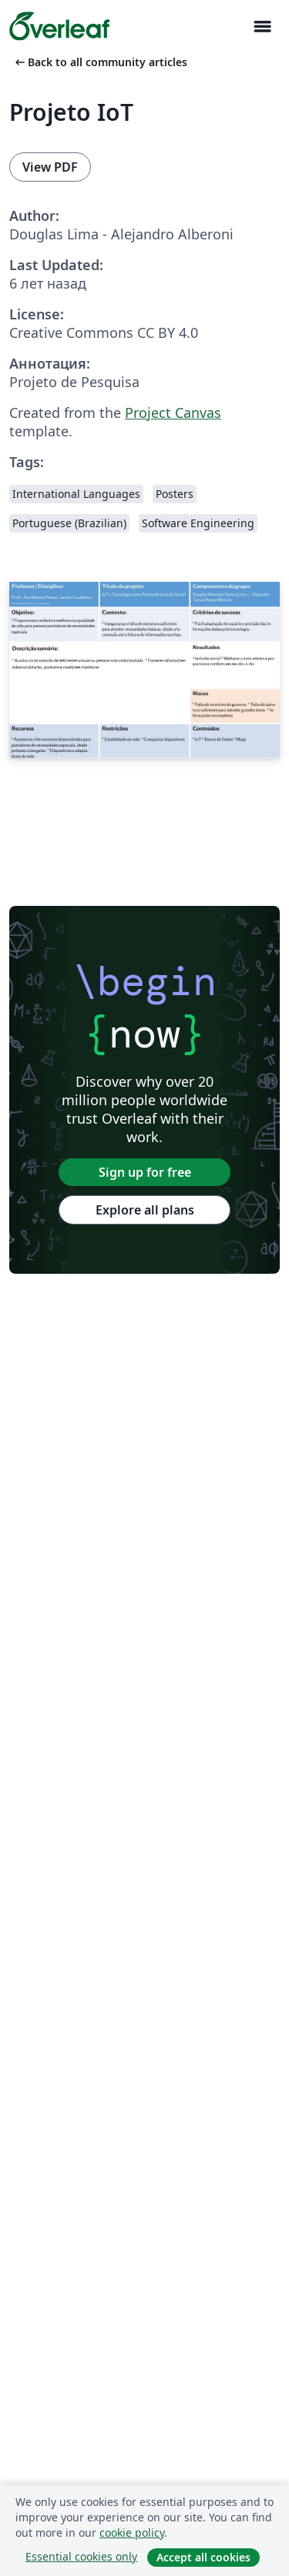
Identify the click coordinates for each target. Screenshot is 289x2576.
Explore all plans (145, 1209)
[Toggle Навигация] (262, 26)
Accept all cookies (203, 2557)
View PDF (50, 167)
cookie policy (131, 2532)
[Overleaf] (59, 26)
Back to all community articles (99, 62)
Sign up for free (145, 1172)
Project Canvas (173, 412)
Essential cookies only (81, 2556)
